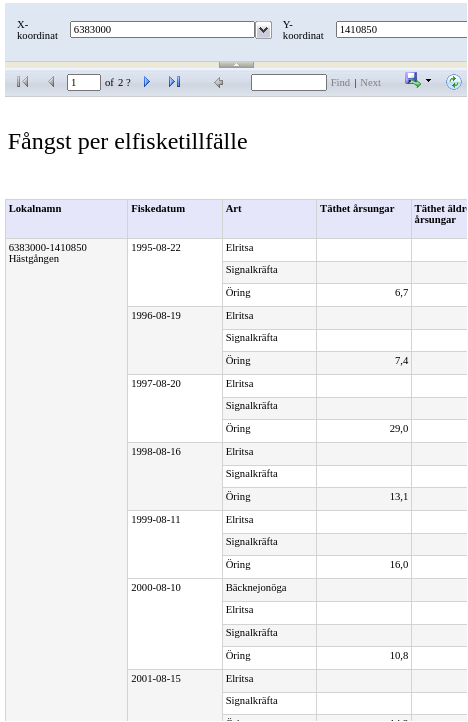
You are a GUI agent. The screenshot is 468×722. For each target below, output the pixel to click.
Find (341, 82)
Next (370, 82)
